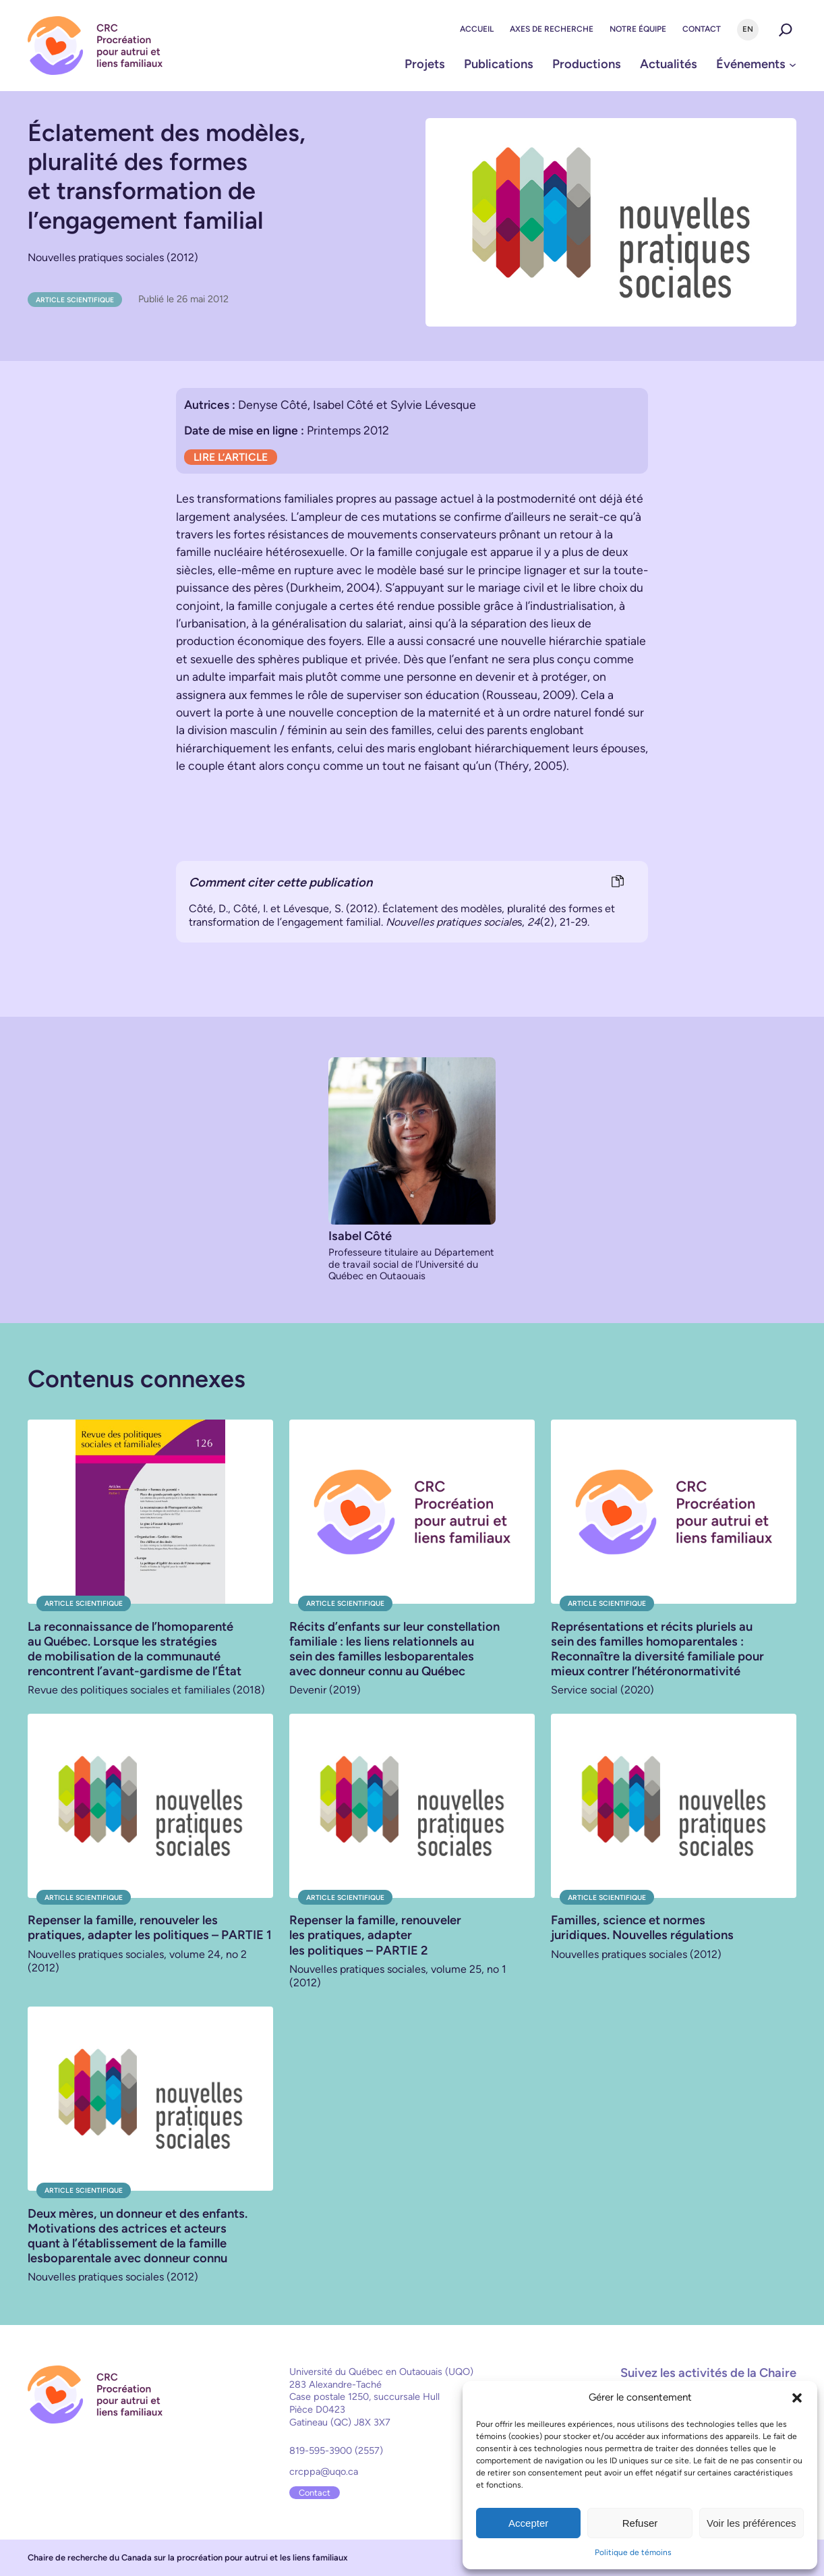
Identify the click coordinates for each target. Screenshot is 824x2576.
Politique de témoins (633, 2552)
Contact (314, 2493)
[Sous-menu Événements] (792, 64)
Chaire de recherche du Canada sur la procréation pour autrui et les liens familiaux (188, 2557)
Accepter (528, 2523)
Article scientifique (75, 300)
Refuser (640, 2523)
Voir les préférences (751, 2523)
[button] (797, 2398)
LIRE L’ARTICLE (231, 457)
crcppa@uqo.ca (323, 2471)
